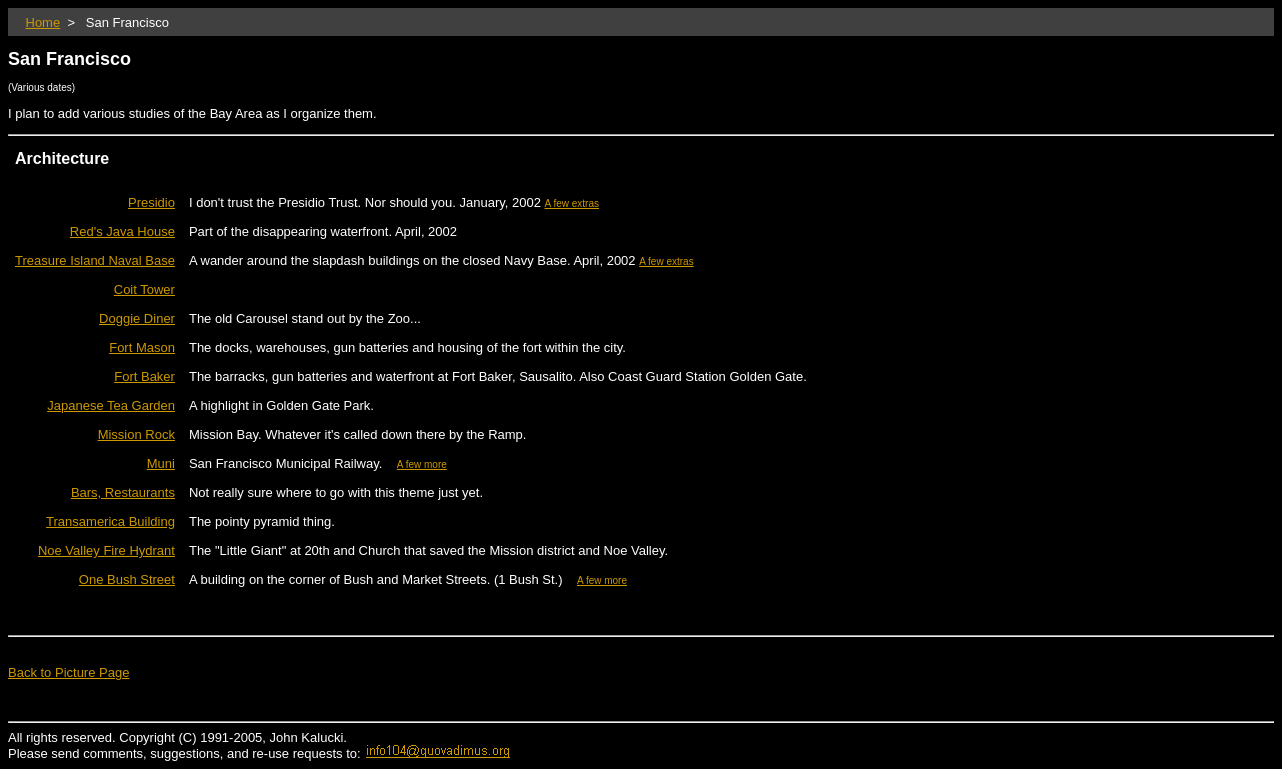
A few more (422, 464)
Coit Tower (144, 289)
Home (43, 22)
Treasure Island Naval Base (95, 260)
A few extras (572, 203)
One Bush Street (127, 579)
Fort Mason (142, 347)
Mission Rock (136, 434)
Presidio (151, 202)
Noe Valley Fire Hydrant (106, 550)
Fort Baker (144, 376)
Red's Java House (122, 231)
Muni (161, 463)
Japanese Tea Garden (111, 405)
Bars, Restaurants (123, 492)
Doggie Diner (137, 318)
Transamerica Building (110, 521)
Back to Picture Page (68, 672)
